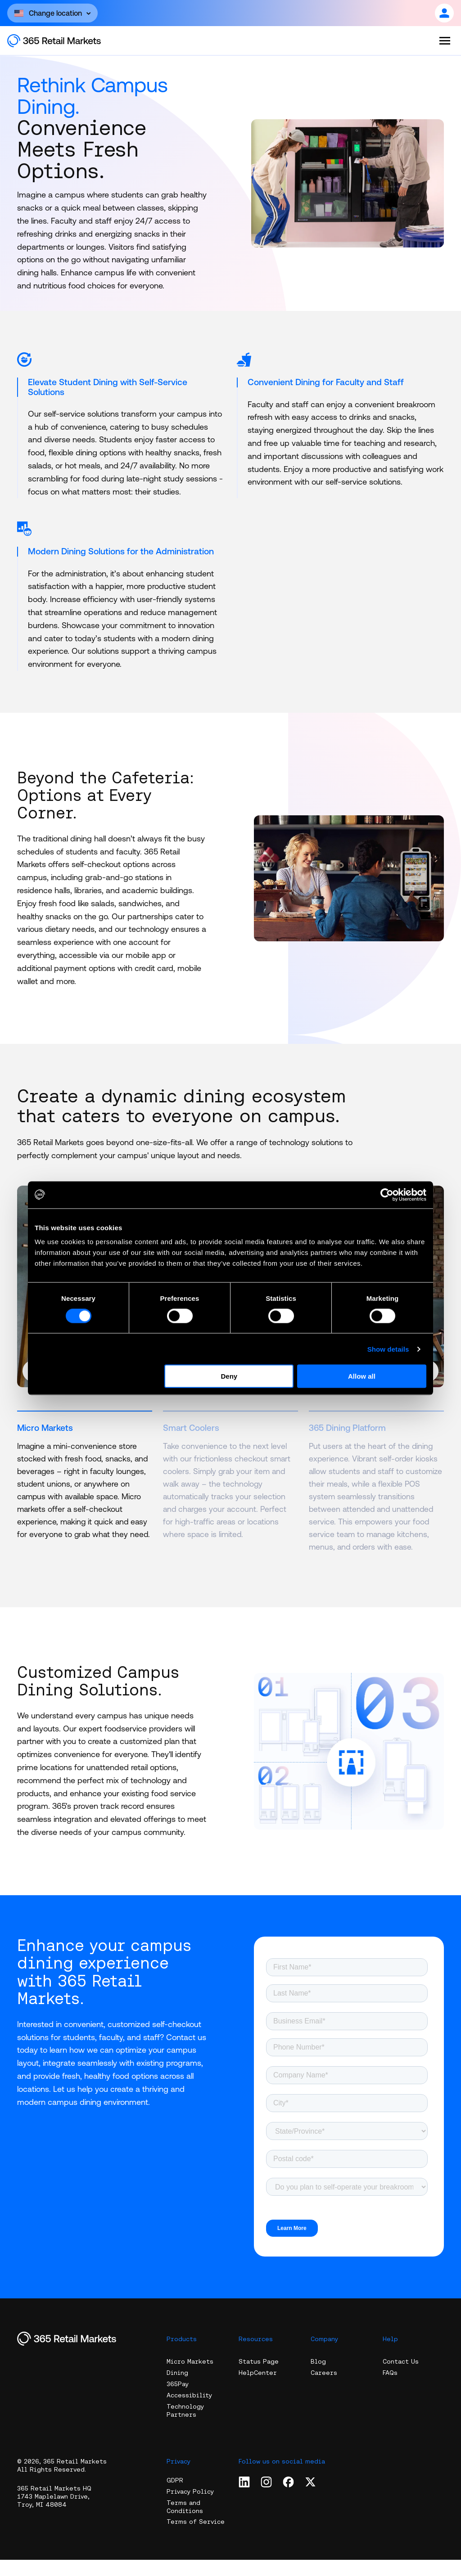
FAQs (390, 2388)
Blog (318, 2377)
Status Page (259, 2377)
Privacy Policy (190, 2507)
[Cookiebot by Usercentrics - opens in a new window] (387, 1194)
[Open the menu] (444, 40)
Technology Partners (185, 2426)
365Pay (178, 2400)
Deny (229, 1376)
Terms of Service (196, 2537)
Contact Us (401, 2377)
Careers (324, 2388)
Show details (388, 1349)
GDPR (175, 2496)
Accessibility (189, 2411)
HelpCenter (258, 2388)
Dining (177, 2388)
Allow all (361, 1376)
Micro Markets (190, 2377)
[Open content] (52, 13)
